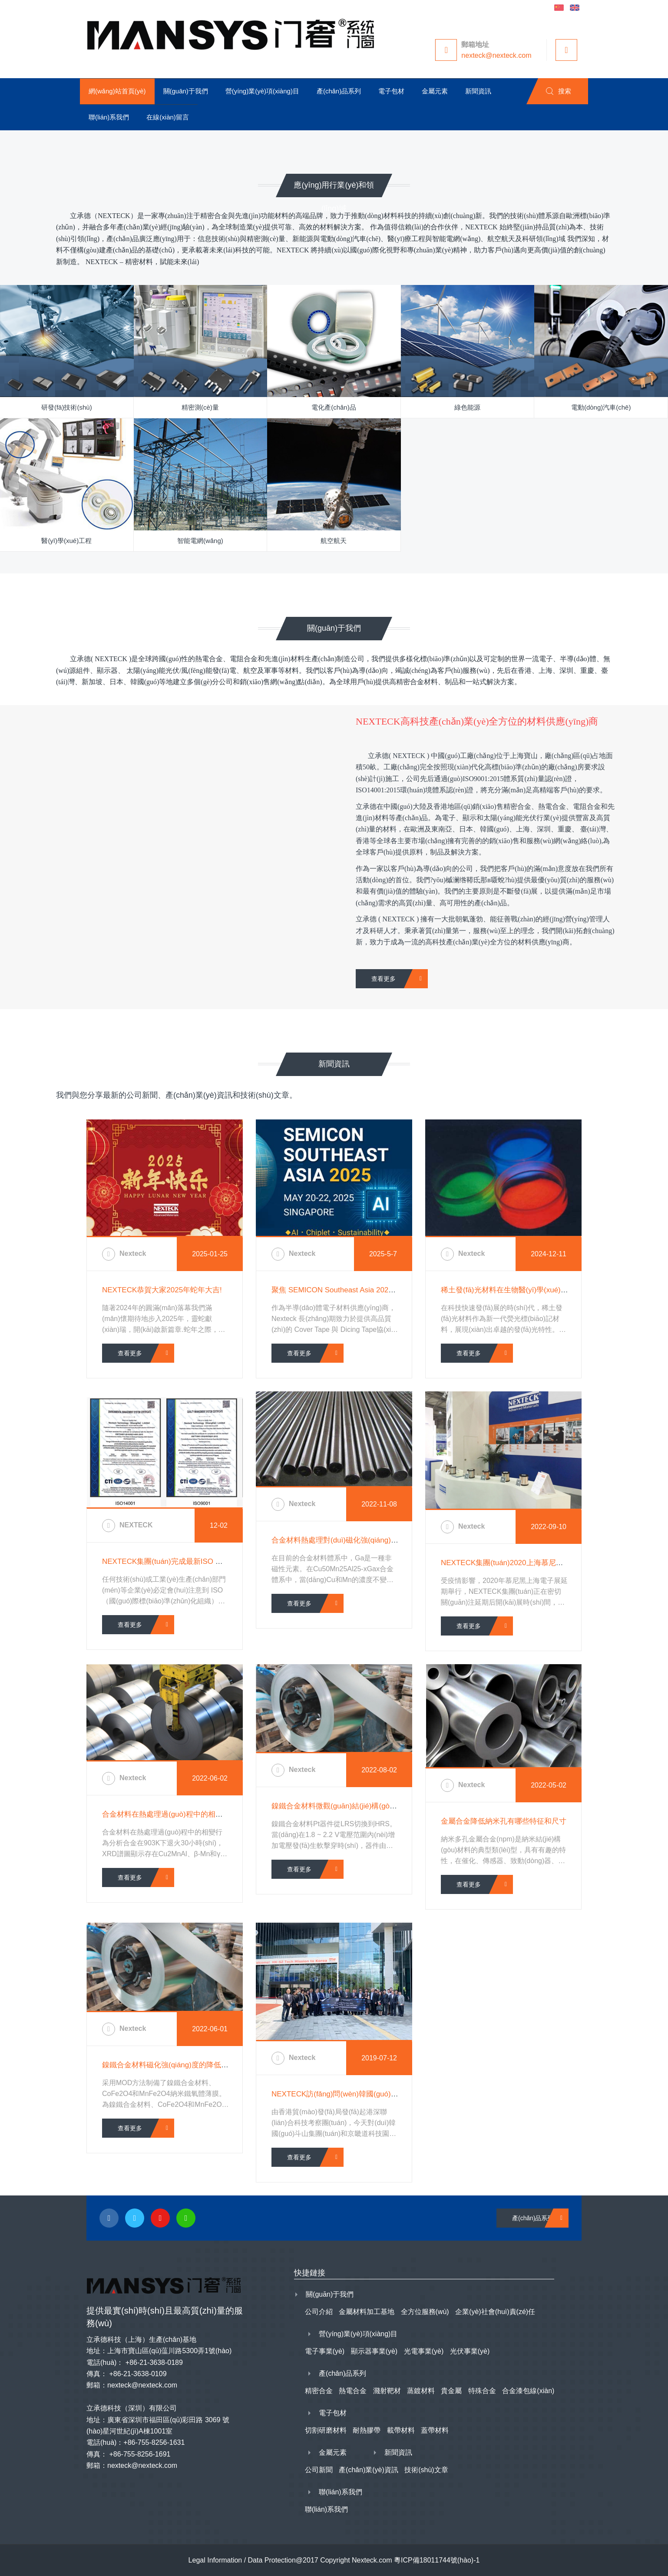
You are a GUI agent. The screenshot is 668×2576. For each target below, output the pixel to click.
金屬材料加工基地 (366, 2311)
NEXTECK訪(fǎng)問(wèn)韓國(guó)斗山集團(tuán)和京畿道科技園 (381, 2094)
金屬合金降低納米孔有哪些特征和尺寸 (503, 1821)
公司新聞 (319, 2469)
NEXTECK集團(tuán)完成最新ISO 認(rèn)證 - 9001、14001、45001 (213, 1561)
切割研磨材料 (326, 2430)
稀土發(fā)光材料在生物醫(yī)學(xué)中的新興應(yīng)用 (532, 1290)
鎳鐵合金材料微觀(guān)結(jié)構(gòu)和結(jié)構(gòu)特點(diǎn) (376, 1806)
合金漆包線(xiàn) (528, 2390)
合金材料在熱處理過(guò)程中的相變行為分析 (177, 1814)
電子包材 (333, 2413)
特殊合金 (482, 2390)
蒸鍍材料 (421, 2390)
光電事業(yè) (424, 2351)
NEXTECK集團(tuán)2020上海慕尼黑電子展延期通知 (528, 1563)
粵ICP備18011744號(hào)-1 (437, 2560)
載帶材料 (401, 2430)
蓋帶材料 (435, 2430)
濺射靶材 (387, 2390)
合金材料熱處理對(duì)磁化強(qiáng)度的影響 (345, 1540)
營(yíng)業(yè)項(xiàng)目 (358, 2334)
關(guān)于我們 (330, 2294)
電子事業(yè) (325, 2351)
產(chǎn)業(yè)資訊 (368, 2469)
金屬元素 (333, 2452)
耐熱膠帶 (366, 2430)
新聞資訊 (398, 2452)
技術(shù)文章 (426, 2469)
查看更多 (383, 978)
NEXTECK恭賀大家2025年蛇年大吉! (162, 1290)
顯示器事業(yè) (374, 2351)
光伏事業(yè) (470, 2351)
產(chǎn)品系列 (533, 2218)
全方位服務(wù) (425, 2311)
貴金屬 (451, 2390)
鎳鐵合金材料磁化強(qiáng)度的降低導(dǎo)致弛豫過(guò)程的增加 (212, 2065)
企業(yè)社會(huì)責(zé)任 (495, 2311)
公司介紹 (319, 2311)
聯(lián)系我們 (340, 2492)
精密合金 (319, 2390)
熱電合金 (353, 2390)
